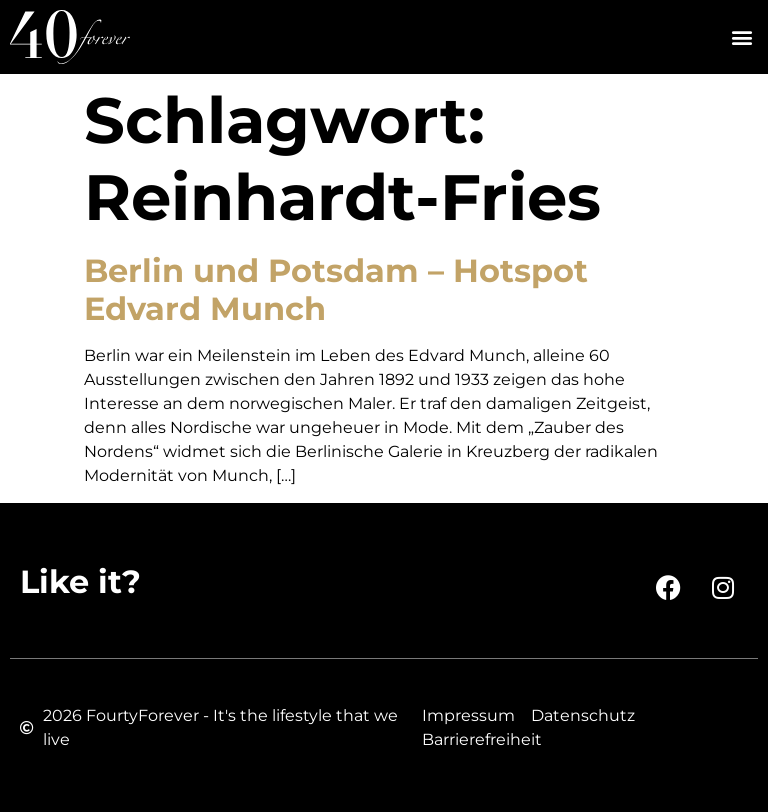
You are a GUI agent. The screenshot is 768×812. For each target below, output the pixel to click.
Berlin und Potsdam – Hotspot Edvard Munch (336, 289)
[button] (741, 37)
